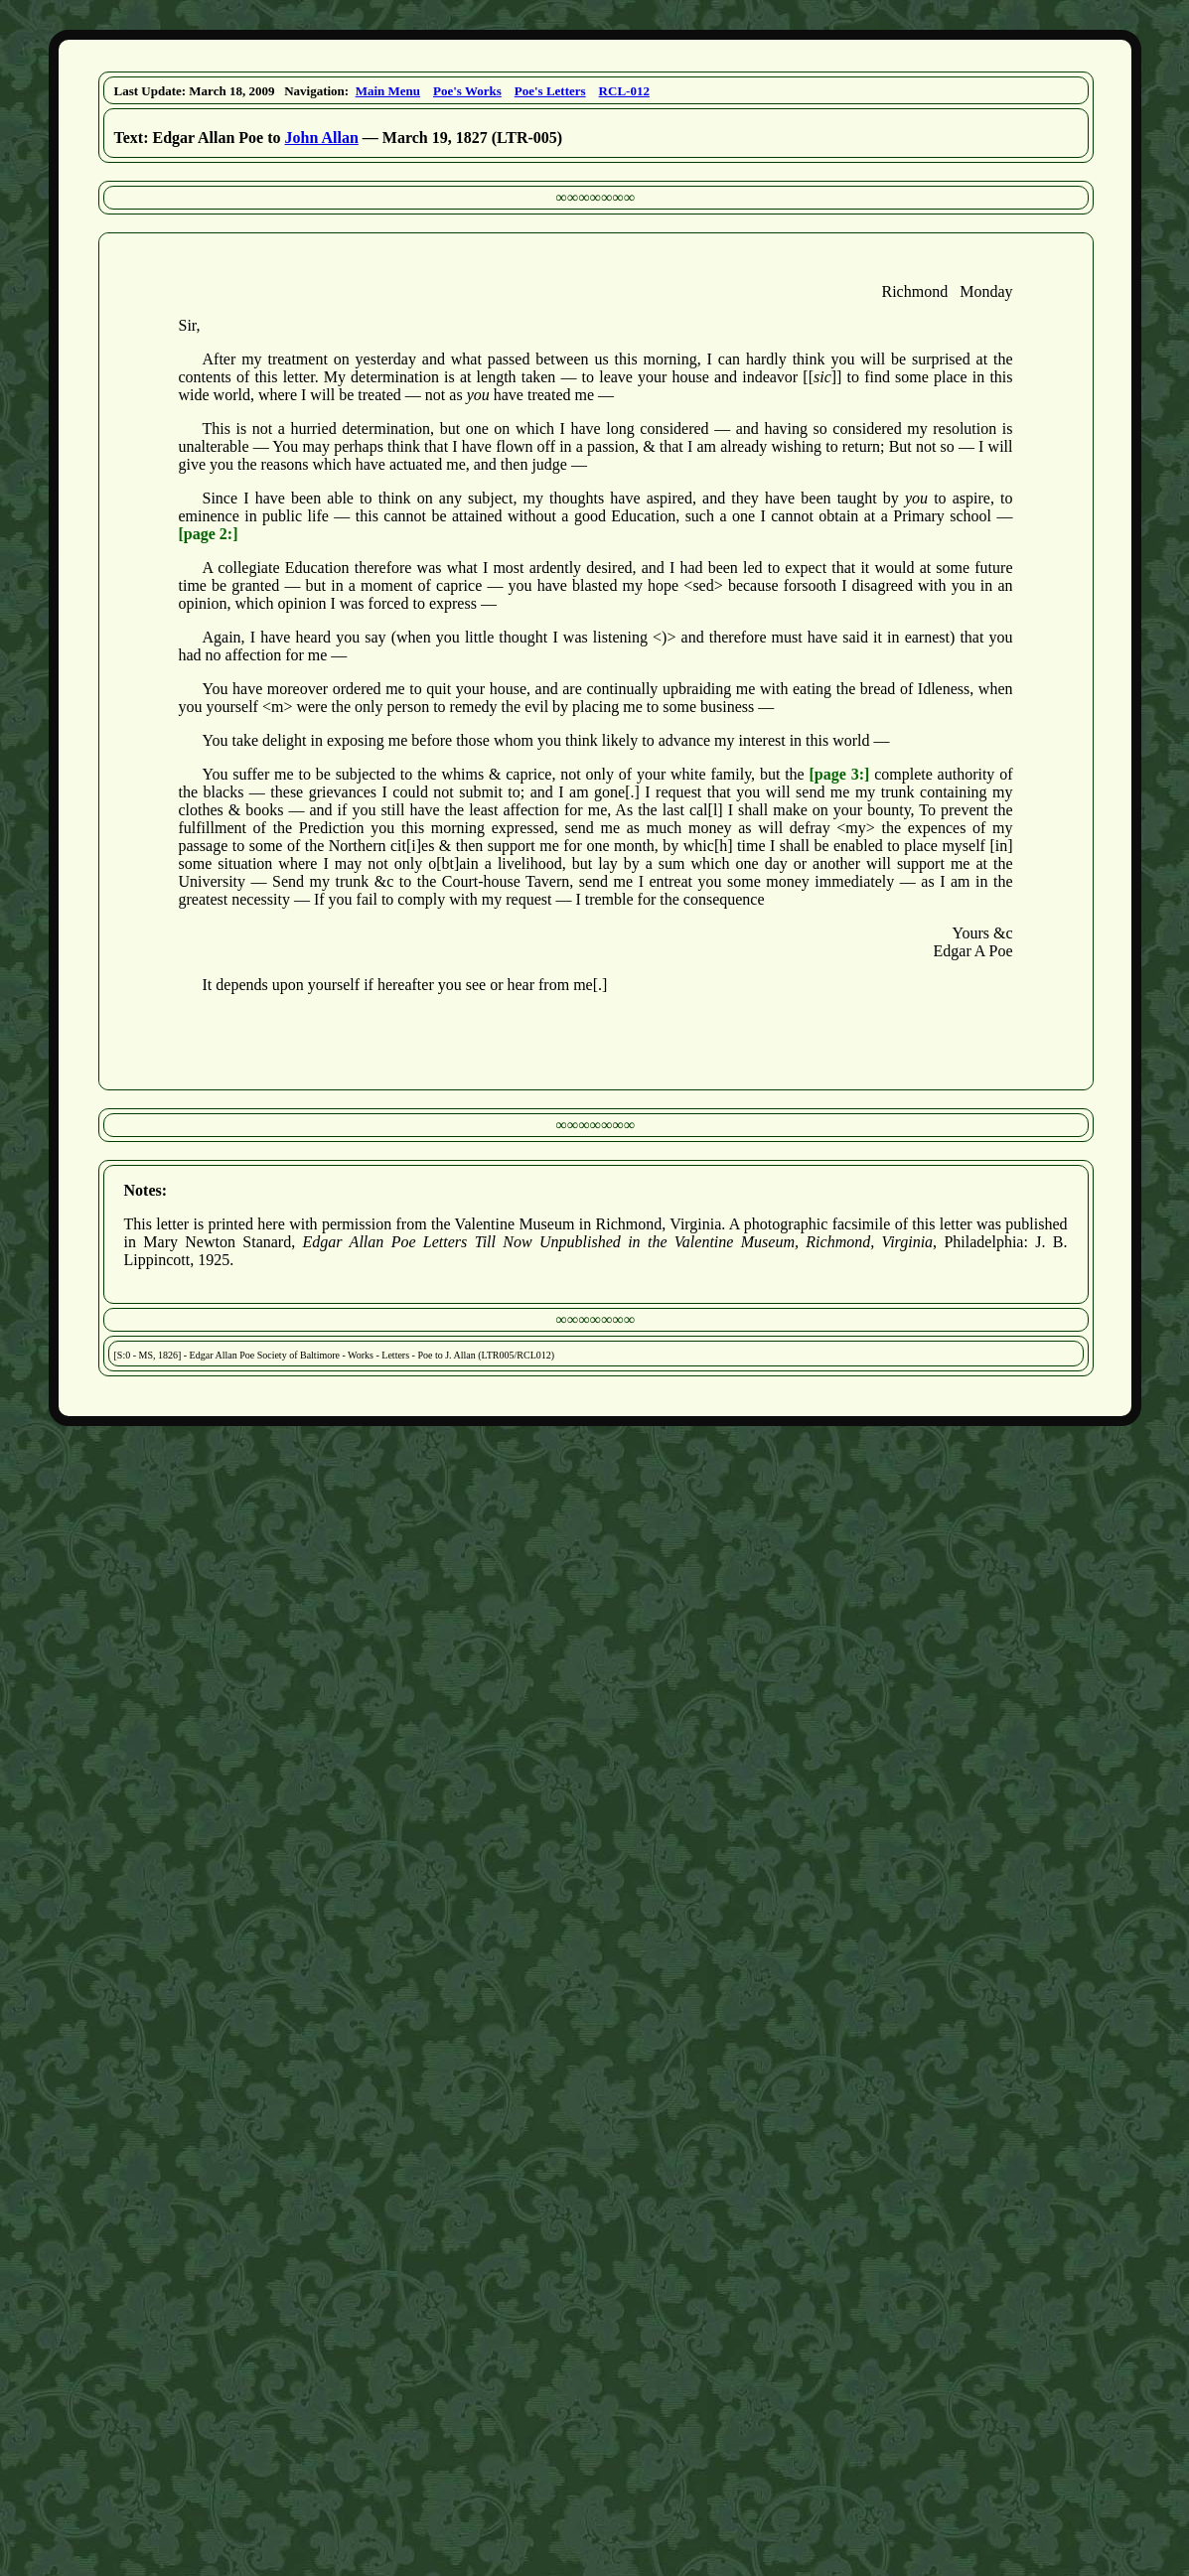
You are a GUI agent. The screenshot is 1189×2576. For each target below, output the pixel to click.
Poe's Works (467, 90)
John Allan (322, 137)
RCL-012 (624, 90)
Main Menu (388, 90)
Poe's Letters (550, 90)
